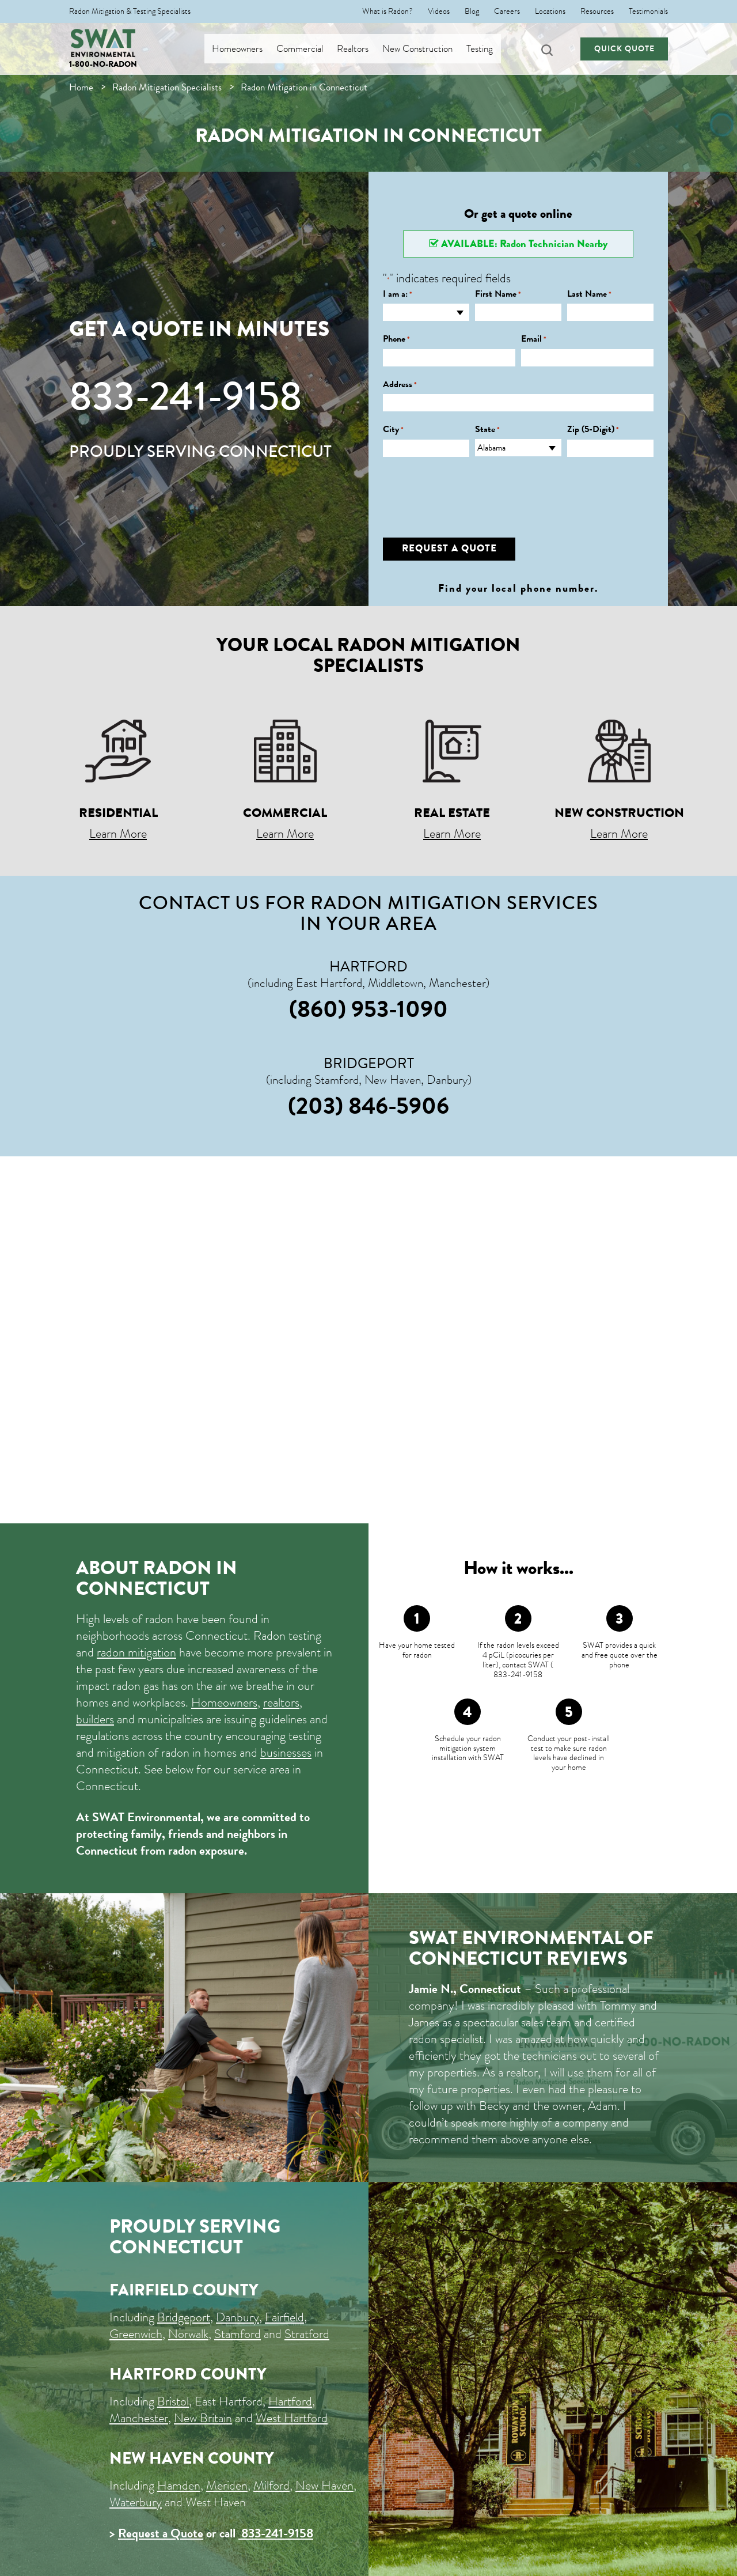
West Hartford (292, 2417)
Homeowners (246, 49)
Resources (597, 11)
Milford (271, 2485)
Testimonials (648, 11)
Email (533, 339)
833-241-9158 (185, 396)
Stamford (237, 2333)
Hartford (290, 2401)
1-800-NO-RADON (103, 64)
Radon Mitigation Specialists (167, 87)
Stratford (306, 2333)
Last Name (589, 294)
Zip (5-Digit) (593, 429)
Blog (472, 11)
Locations (550, 11)
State (487, 429)
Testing (489, 49)
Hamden (178, 2485)
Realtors (362, 49)
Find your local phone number (516, 588)
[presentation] (470, 488)
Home (81, 87)
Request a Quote (160, 2533)
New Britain (203, 2417)
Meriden (227, 2485)
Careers (507, 11)
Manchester (138, 2417)
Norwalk (188, 2333)
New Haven (324, 2485)
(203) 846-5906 (368, 1105)
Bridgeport (183, 2317)
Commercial (309, 49)
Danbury (237, 2317)
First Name (498, 294)
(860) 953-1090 (368, 1009)
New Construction (427, 49)
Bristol (173, 2401)
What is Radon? (387, 11)
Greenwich (135, 2333)
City (393, 429)
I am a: (397, 294)
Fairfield (284, 2317)
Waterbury (135, 2501)
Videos (439, 11)
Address (400, 384)
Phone (396, 339)
